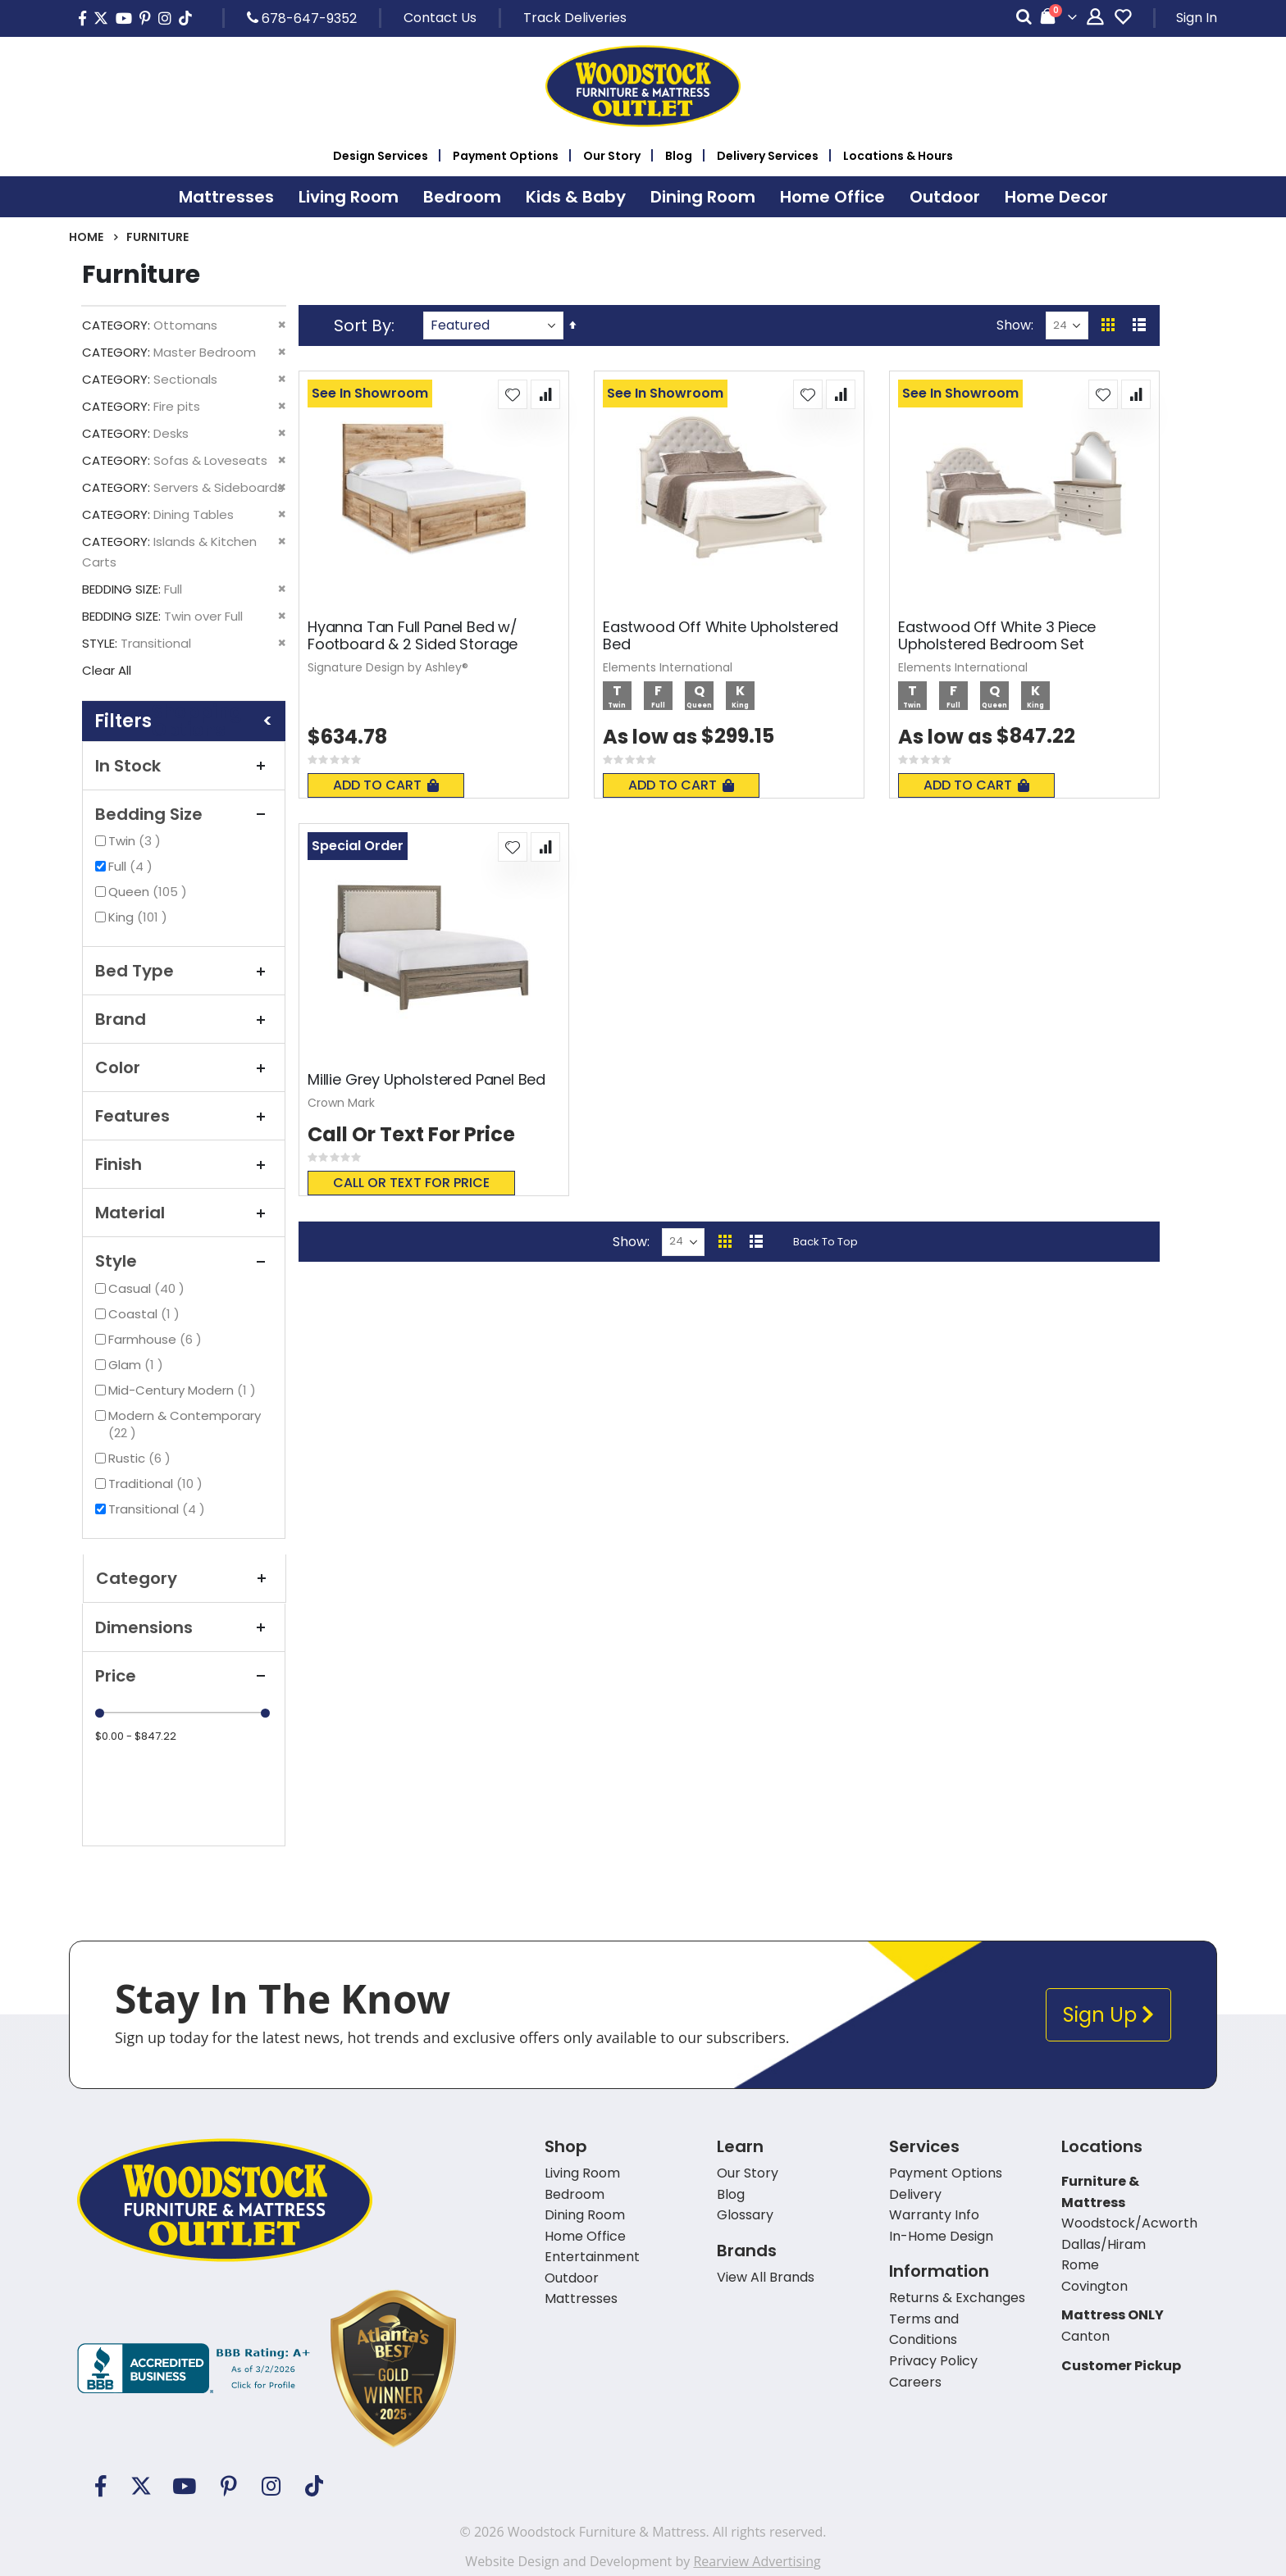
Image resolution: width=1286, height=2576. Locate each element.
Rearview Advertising (756, 2561)
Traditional (157, 1483)
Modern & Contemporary (184, 1424)
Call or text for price (411, 1182)
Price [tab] (183, 1675)
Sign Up (1108, 2014)
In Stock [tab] (183, 765)
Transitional (158, 1509)
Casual (148, 1288)
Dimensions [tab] (183, 1627)
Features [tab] (183, 1115)
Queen (149, 891)
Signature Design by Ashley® (388, 667)
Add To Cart (386, 785)
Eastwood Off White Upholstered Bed (720, 635)
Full (132, 866)
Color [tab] (183, 1067)
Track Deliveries (575, 17)
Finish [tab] (183, 1164)
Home (86, 237)
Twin (136, 840)
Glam (137, 1364)
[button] (512, 394)
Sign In (1196, 17)
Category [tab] (184, 1578)
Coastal (146, 1313)
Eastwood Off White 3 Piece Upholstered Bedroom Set (997, 635)
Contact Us (440, 17)
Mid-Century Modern (184, 1390)
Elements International (667, 667)
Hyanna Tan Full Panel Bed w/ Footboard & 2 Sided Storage (413, 635)
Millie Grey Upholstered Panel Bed (426, 1080)
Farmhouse (157, 1339)
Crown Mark (341, 1103)
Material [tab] (183, 1212)
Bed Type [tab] (183, 970)
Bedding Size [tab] (183, 814)
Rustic (141, 1458)
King (139, 917)
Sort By (362, 325)
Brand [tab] (183, 1019)
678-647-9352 (302, 18)
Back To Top (825, 1241)
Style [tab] (183, 1260)
